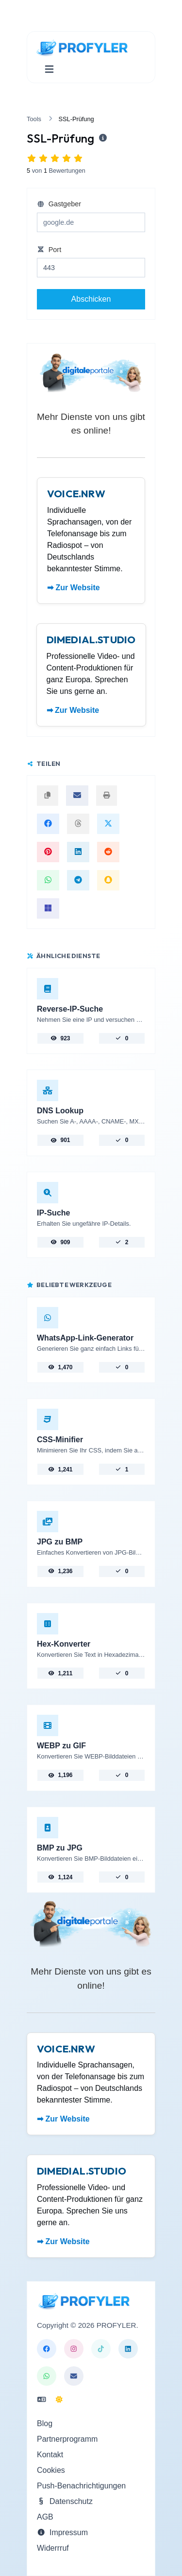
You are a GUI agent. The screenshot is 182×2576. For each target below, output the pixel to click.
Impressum (62, 2532)
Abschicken (91, 299)
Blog (44, 2423)
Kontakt (50, 2454)
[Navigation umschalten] (49, 69)
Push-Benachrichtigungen (81, 2486)
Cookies (51, 2470)
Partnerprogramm (67, 2439)
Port (49, 250)
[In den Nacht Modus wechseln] (59, 2400)
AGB (45, 2517)
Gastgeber (59, 204)
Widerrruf (53, 2548)
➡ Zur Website (73, 587)
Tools (34, 119)
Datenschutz (65, 2501)
